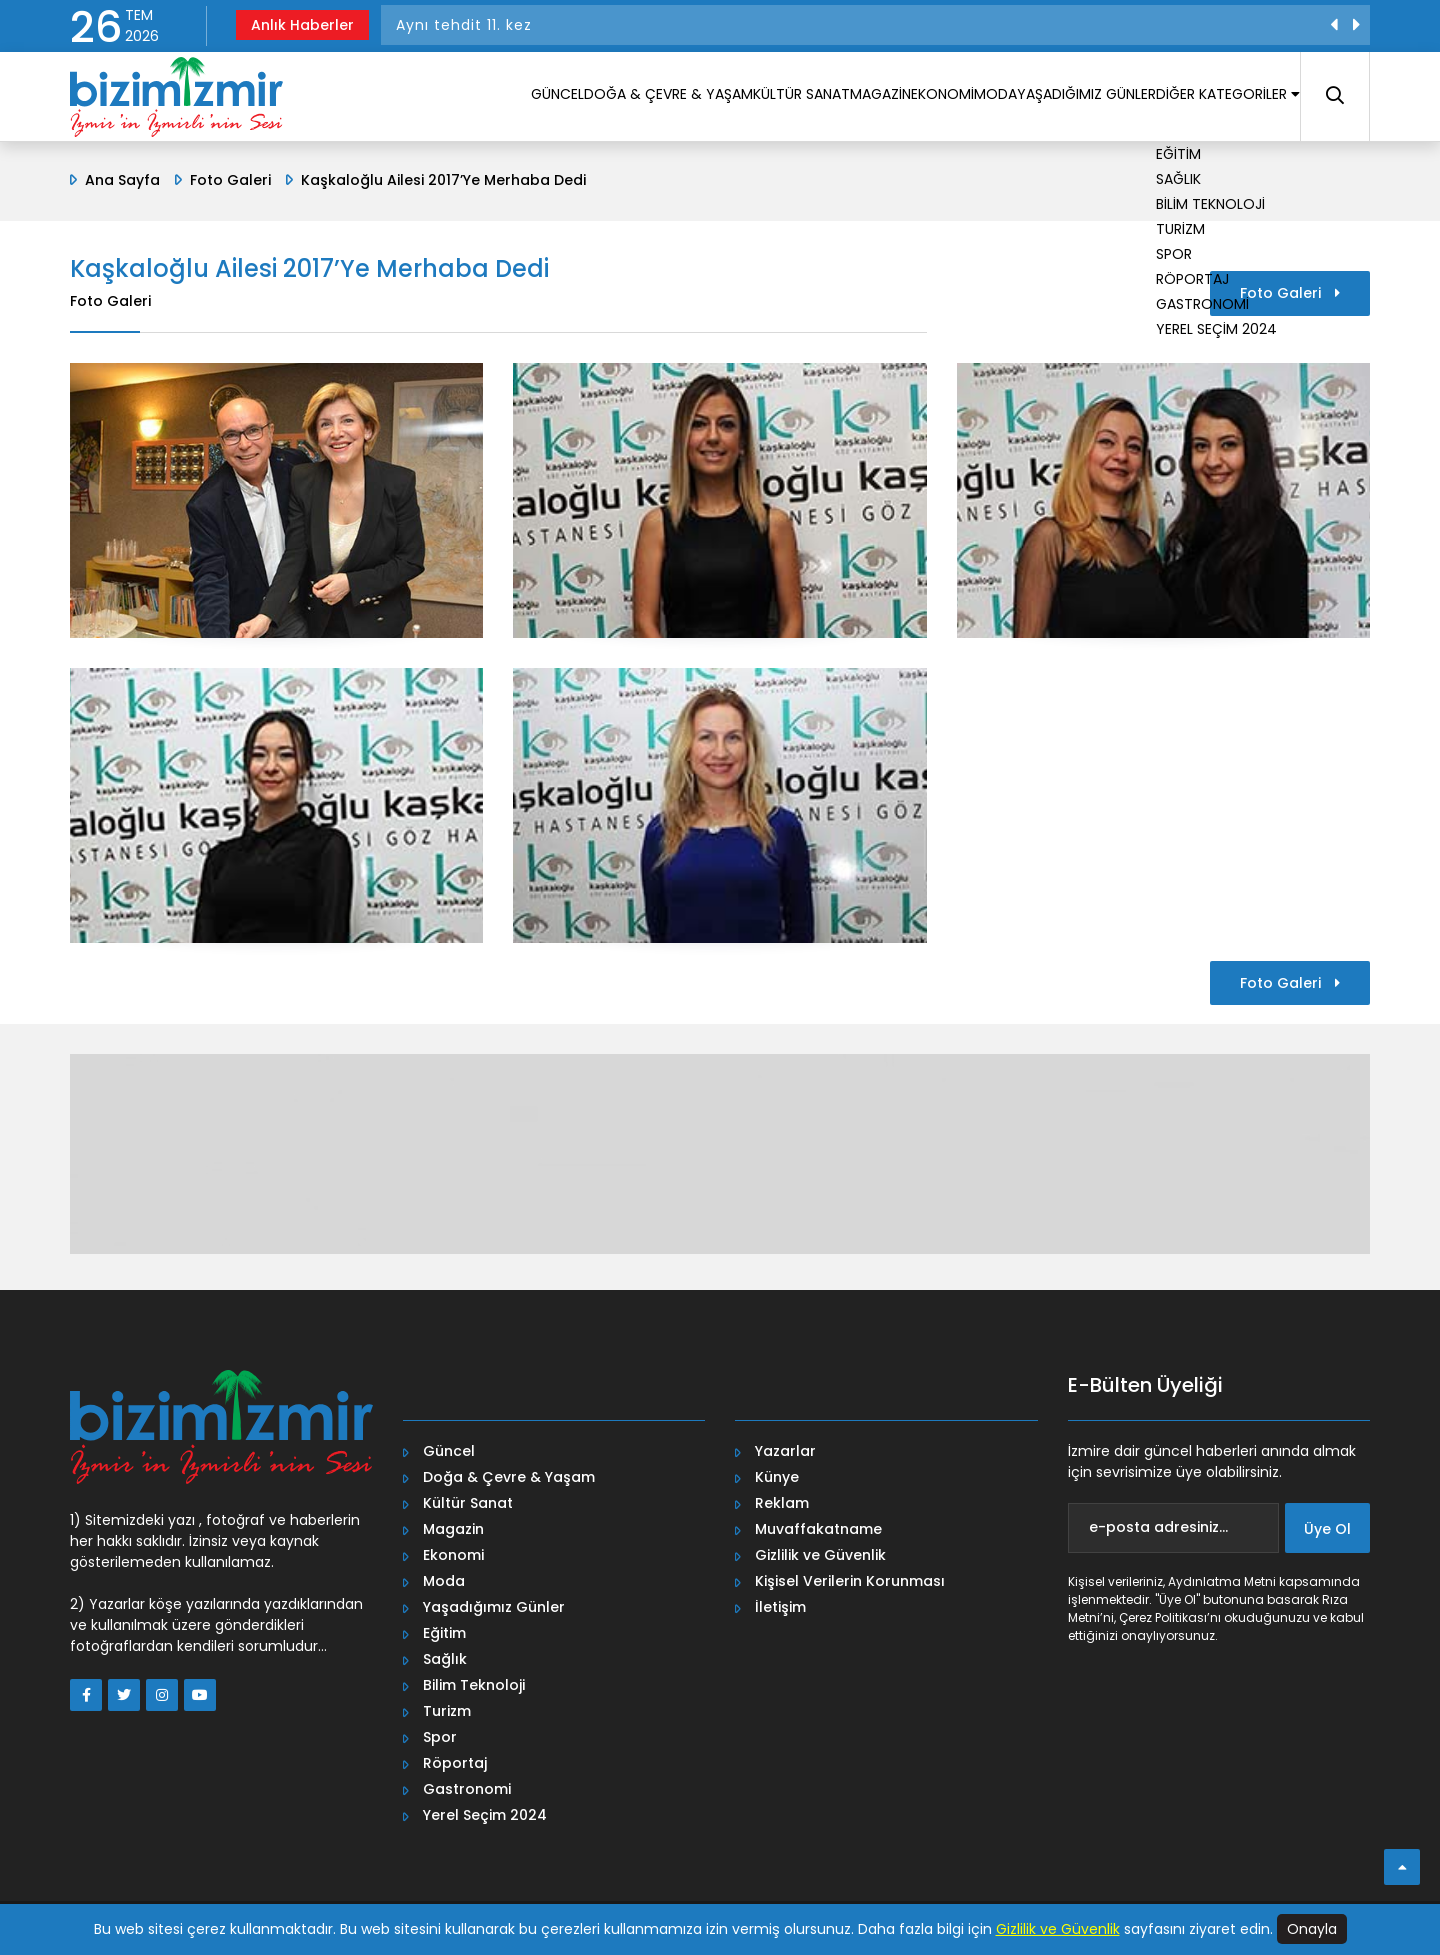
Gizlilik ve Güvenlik (820, 1555)
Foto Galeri (230, 180)
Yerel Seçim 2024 (485, 1815)
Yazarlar (785, 1451)
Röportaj (455, 1763)
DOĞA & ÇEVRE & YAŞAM (497, 99)
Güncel (449, 1451)
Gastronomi (467, 1789)
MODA (919, 99)
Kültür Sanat (468, 1503)
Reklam (782, 1503)
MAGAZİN (759, 99)
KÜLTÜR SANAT (654, 99)
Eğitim (444, 1633)
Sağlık (445, 1659)
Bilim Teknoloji (474, 1685)
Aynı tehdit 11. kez (464, 25)
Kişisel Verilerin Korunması (850, 1581)
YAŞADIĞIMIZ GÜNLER (1034, 99)
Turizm (447, 1711)
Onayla (1312, 1929)
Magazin (453, 1529)
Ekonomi (453, 1555)
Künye (777, 1477)
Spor (440, 1737)
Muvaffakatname (818, 1529)
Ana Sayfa (122, 180)
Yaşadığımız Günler (494, 1607)
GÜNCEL (363, 99)
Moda (444, 1581)
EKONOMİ (843, 99)
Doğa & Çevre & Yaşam (509, 1477)
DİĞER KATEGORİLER (1207, 99)
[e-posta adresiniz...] (1174, 1528)
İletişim (780, 1607)
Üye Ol (1327, 1529)
